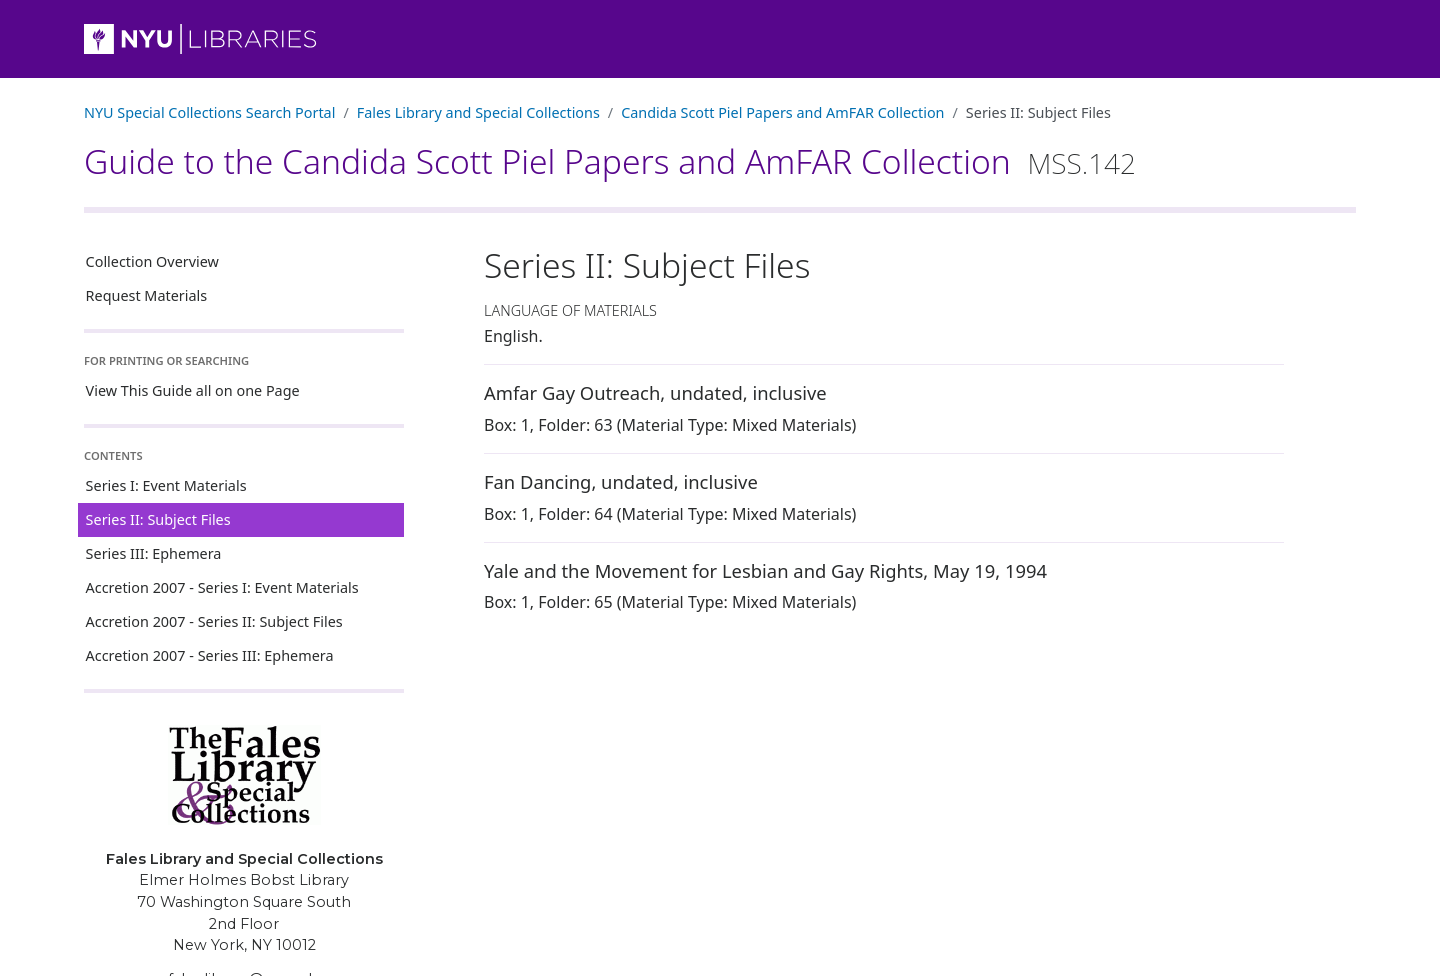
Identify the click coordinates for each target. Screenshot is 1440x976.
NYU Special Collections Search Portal (209, 112)
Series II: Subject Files (158, 519)
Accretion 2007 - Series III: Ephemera (210, 655)
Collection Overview (152, 261)
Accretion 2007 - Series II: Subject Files (214, 621)
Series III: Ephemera (154, 553)
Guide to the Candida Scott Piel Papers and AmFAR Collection (610, 161)
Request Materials (147, 295)
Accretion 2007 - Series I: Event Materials (222, 587)
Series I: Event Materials (166, 485)
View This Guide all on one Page (193, 390)
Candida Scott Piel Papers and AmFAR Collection (782, 112)
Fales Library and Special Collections (478, 112)
